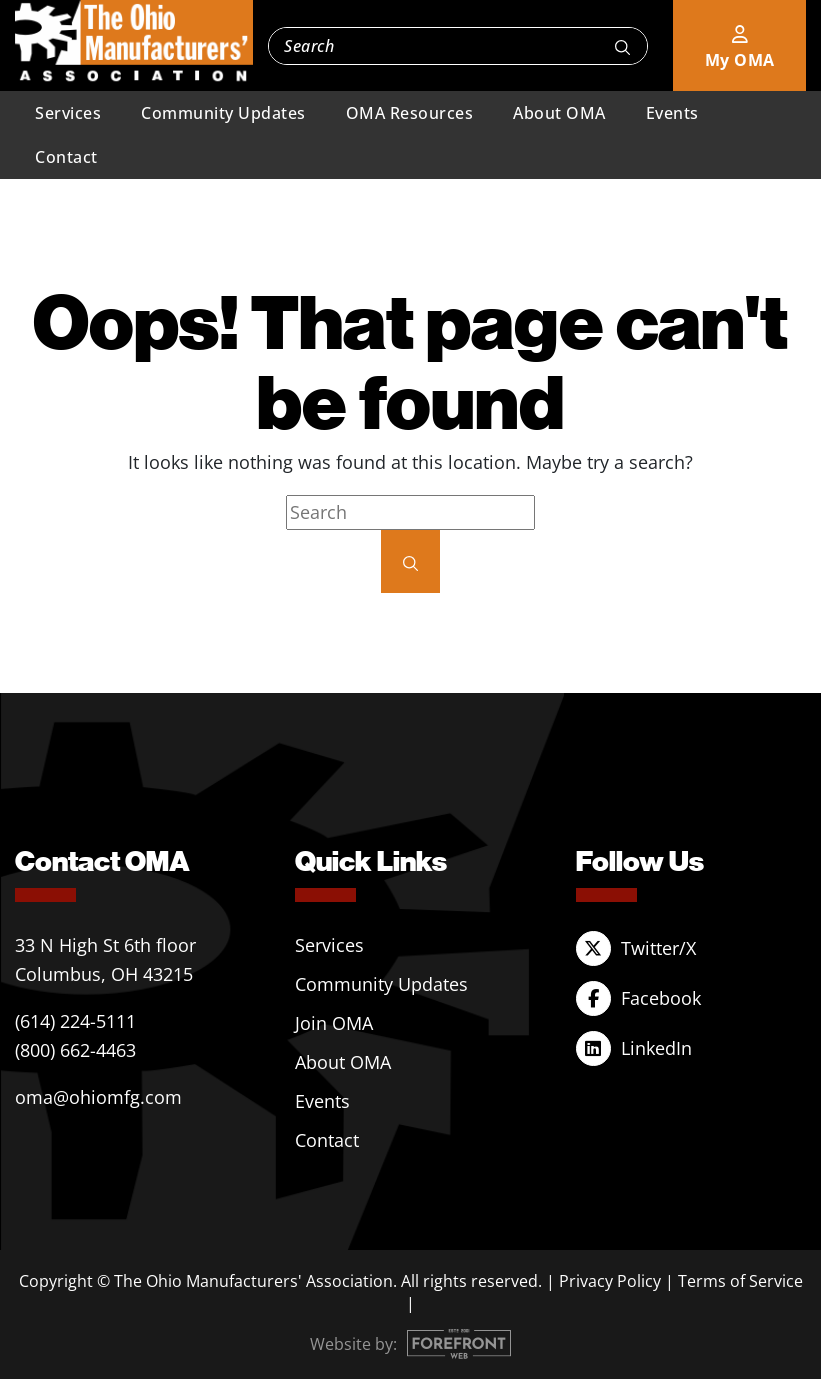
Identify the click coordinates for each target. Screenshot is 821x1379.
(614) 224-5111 (75, 1021)
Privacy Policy (610, 1281)
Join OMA (334, 1023)
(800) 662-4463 (75, 1050)
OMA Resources (410, 113)
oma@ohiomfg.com (98, 1097)
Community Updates (223, 113)
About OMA (559, 113)
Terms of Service (740, 1281)
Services (68, 113)
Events (672, 113)
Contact (66, 157)
